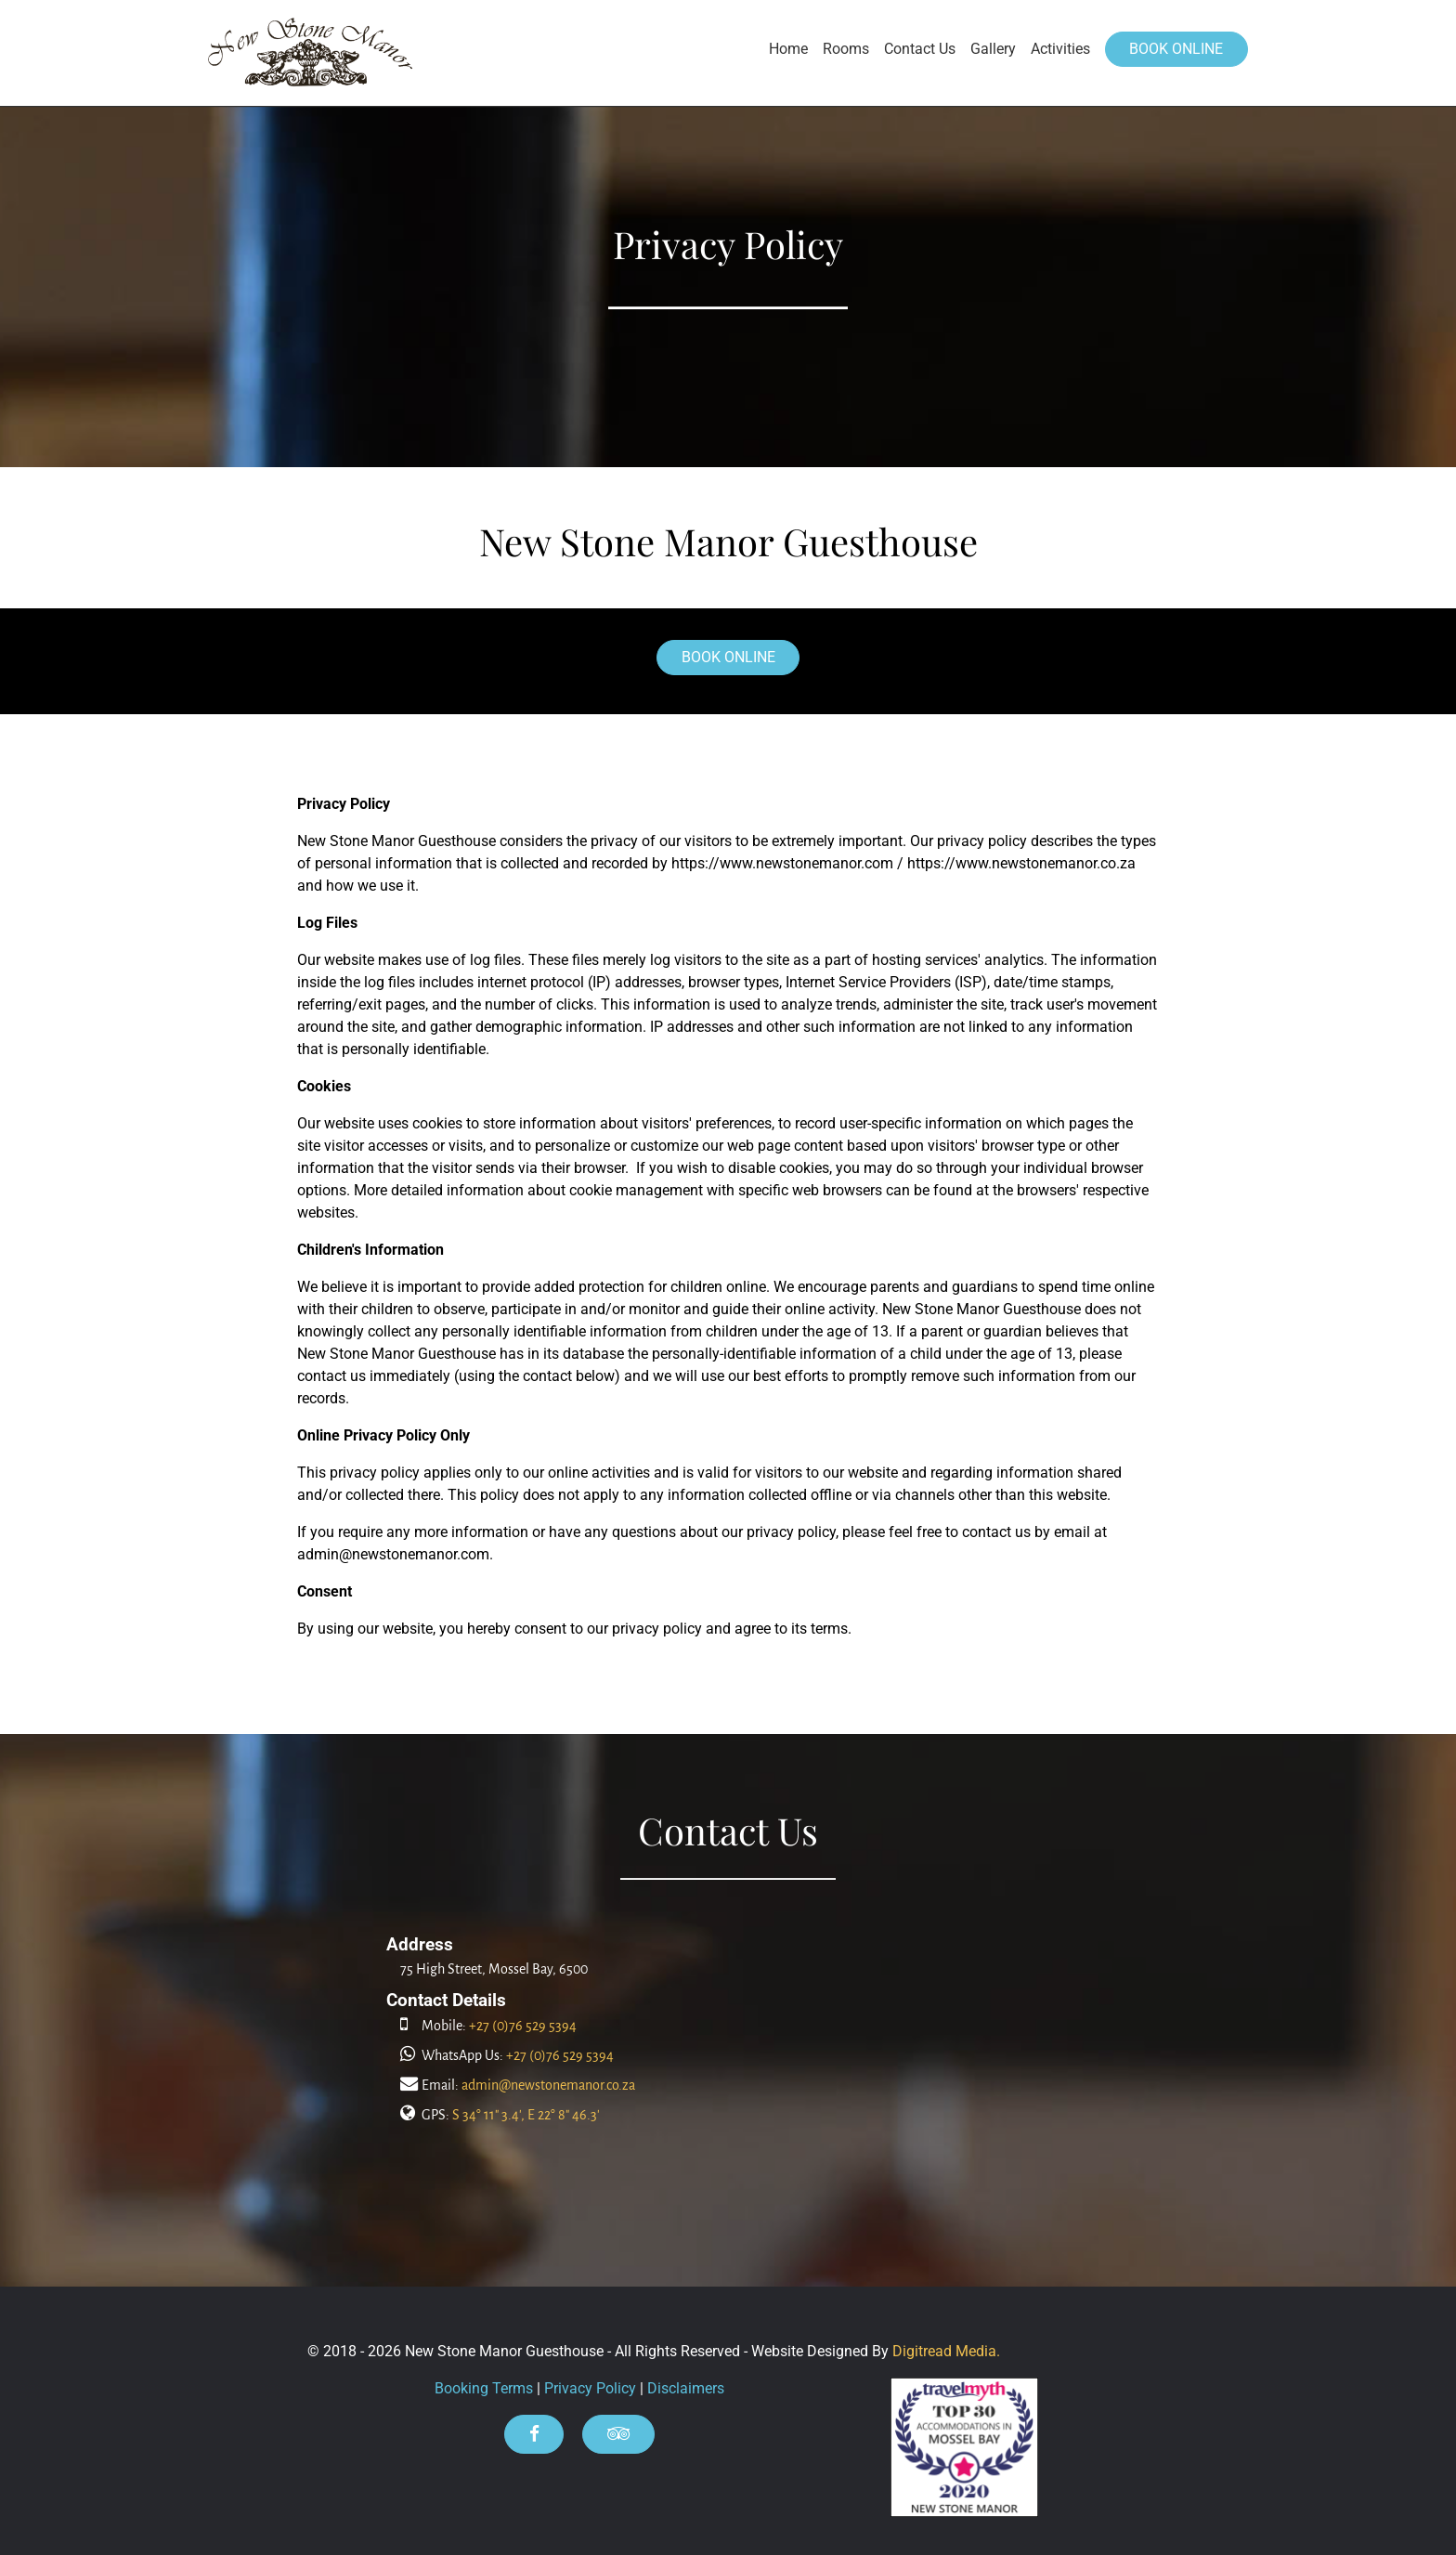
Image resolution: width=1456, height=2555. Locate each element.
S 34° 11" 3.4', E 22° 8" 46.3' (526, 2114)
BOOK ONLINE (1176, 49)
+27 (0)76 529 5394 (523, 2025)
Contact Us (920, 49)
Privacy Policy (590, 2388)
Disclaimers (685, 2388)
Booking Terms (484, 2388)
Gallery (993, 49)
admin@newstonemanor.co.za (548, 2085)
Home (788, 49)
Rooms (846, 49)
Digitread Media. (946, 2351)
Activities (1060, 49)
